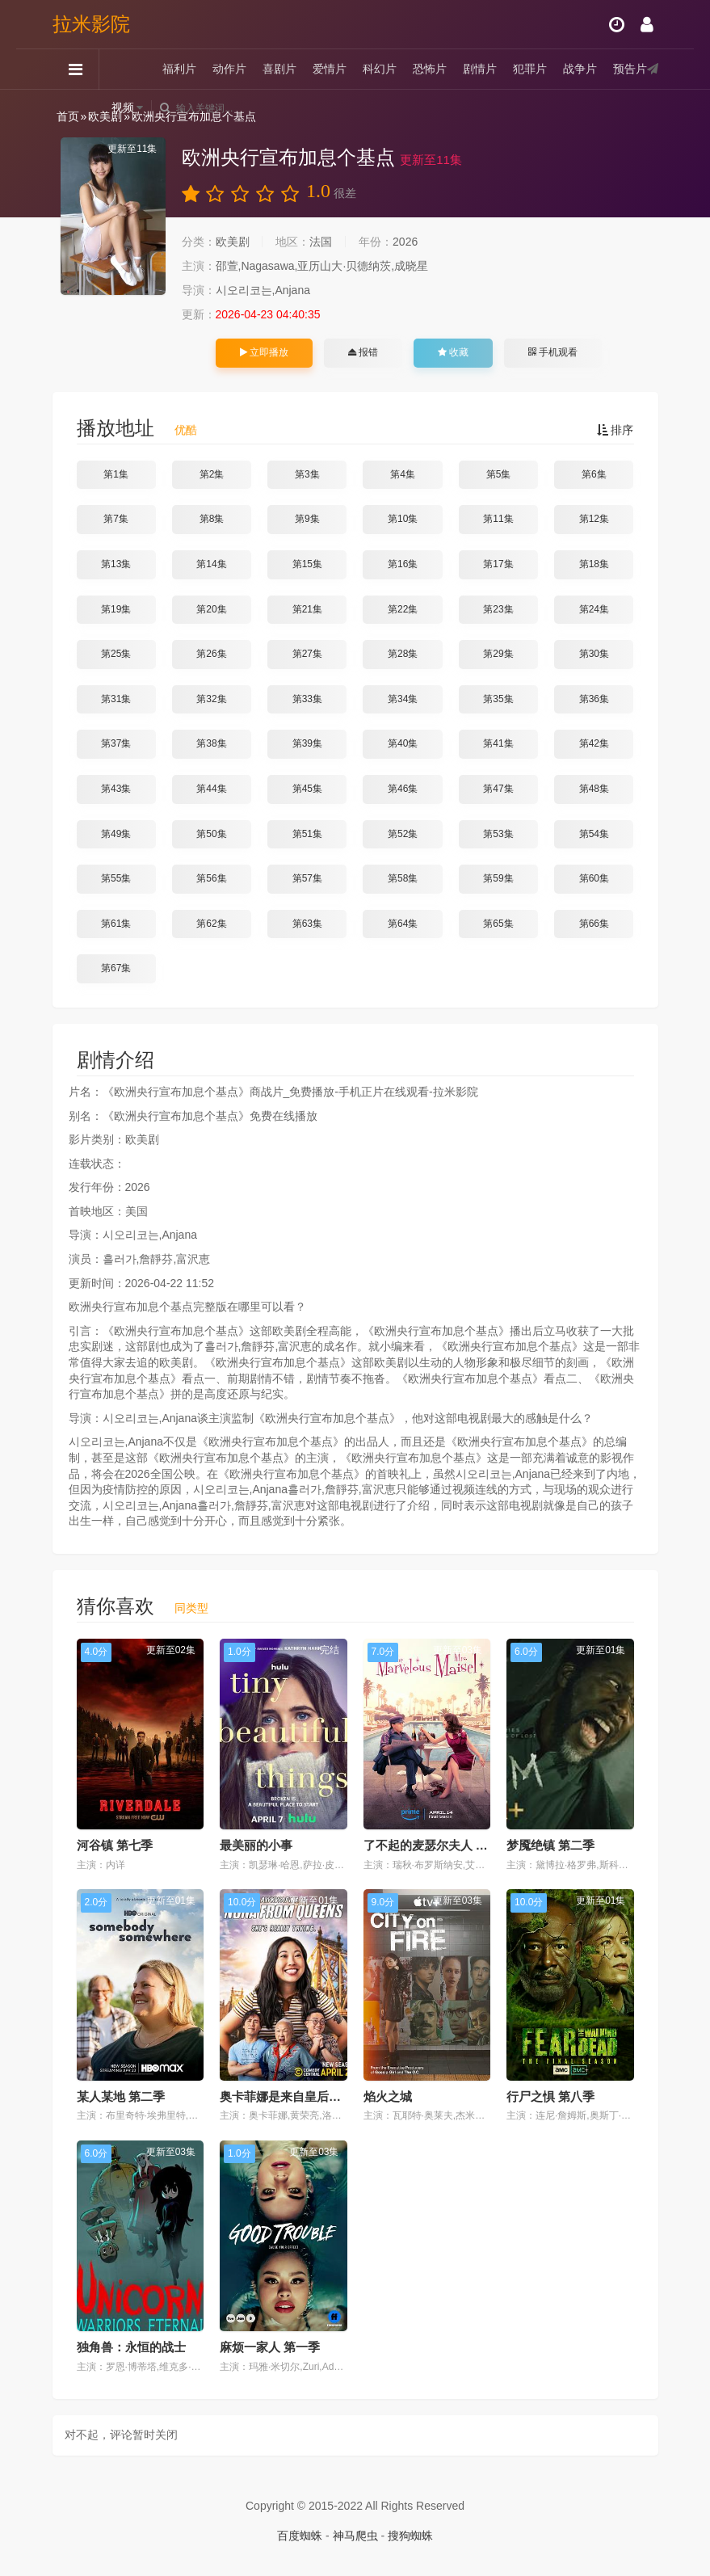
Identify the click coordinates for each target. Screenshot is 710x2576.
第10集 (403, 518)
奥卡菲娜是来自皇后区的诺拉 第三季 (318, 2096)
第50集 (211, 834)
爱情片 (330, 68)
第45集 (307, 788)
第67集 (116, 968)
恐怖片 (430, 68)
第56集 (211, 878)
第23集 (498, 609)
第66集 (594, 923)
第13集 (116, 564)
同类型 (191, 1608)
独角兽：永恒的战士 (131, 2347)
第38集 (211, 743)
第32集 (211, 699)
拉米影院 (91, 24)
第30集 (594, 653)
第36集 (594, 699)
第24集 (594, 609)
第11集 (498, 518)
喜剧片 (279, 68)
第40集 (403, 743)
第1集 (115, 474)
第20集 (211, 609)
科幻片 (380, 68)
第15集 (307, 564)
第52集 (403, 834)
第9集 (307, 518)
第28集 (403, 653)
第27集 (307, 653)
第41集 (498, 743)
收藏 (453, 352)
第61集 (116, 923)
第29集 (498, 653)
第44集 (211, 788)
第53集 (498, 834)
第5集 (498, 474)
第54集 (594, 834)
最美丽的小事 (256, 1845)
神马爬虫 (355, 2535)
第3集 (307, 474)
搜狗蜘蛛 (410, 2535)
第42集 (594, 743)
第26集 (211, 653)
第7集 (115, 518)
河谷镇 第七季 (115, 1845)
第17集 (498, 564)
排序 (615, 429)
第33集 (307, 699)
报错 (363, 352)
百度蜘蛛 (299, 2535)
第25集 (116, 653)
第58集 (403, 878)
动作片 (229, 68)
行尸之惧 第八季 (550, 2096)
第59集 (498, 878)
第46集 (403, 788)
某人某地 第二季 (121, 2096)
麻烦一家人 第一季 (270, 2347)
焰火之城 (387, 2096)
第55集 (116, 878)
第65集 (498, 923)
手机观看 (552, 352)
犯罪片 (530, 68)
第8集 (212, 518)
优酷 (185, 429)
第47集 (498, 788)
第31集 (116, 699)
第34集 (403, 699)
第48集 (594, 788)
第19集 (116, 609)
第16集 (403, 564)
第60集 (594, 878)
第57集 (307, 878)
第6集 (594, 474)
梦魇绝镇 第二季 (550, 1845)
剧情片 (480, 68)
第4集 (402, 474)
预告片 (630, 68)
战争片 (580, 68)
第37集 (116, 743)
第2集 (212, 474)
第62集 (211, 923)
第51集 (307, 834)
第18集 (594, 564)
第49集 (116, 834)
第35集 (498, 699)
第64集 (403, 923)
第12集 (594, 518)
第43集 (116, 788)
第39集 (307, 743)
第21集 (307, 609)
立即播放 (264, 352)
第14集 (211, 564)
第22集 (403, 609)
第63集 (307, 923)
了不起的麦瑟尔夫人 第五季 (437, 1845)
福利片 (179, 68)
